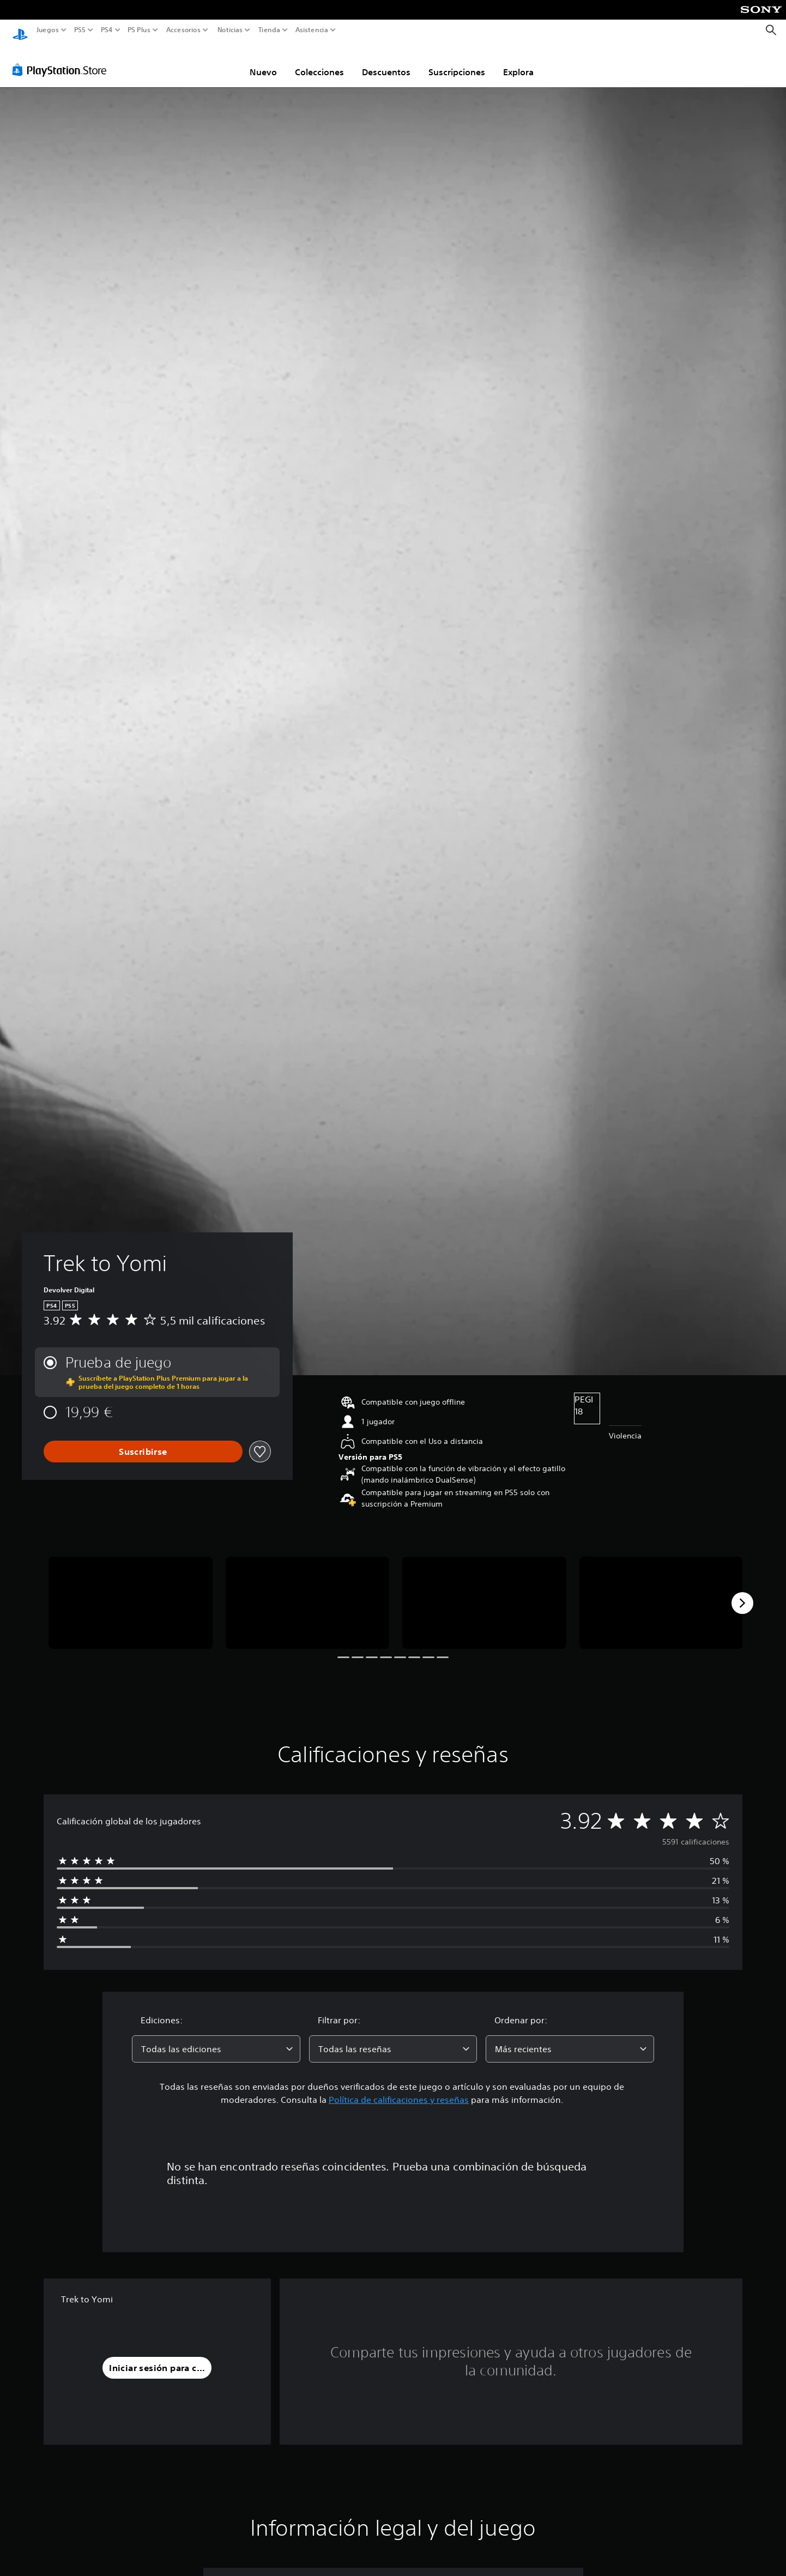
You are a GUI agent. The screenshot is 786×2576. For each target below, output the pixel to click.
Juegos (48, 30)
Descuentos (386, 61)
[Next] (742, 1593)
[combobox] (216, 2038)
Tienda (269, 30)
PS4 (106, 30)
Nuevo (263, 61)
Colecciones (319, 61)
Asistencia (311, 30)
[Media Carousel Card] (131, 1592)
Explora (518, 61)
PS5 (80, 30)
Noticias (229, 30)
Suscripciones (456, 61)
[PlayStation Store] (62, 59)
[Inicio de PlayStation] (20, 30)
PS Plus (138, 30)
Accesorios (183, 30)
